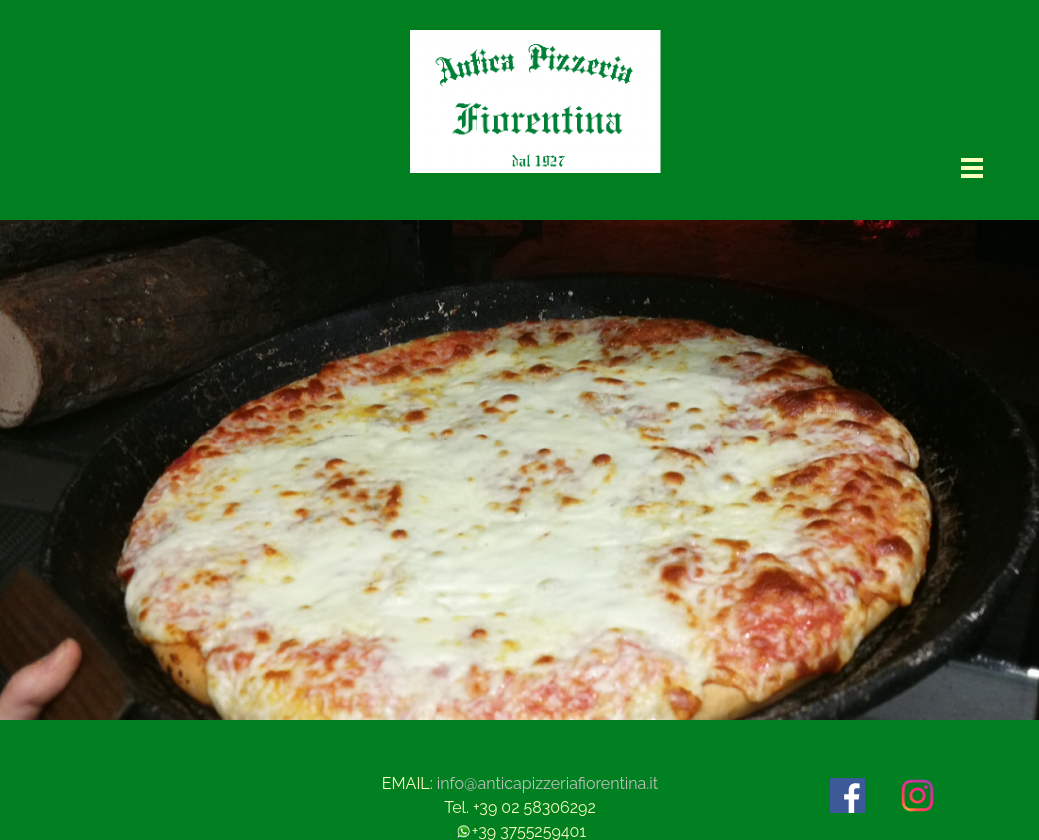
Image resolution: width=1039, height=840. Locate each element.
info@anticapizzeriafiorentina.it (547, 783)
